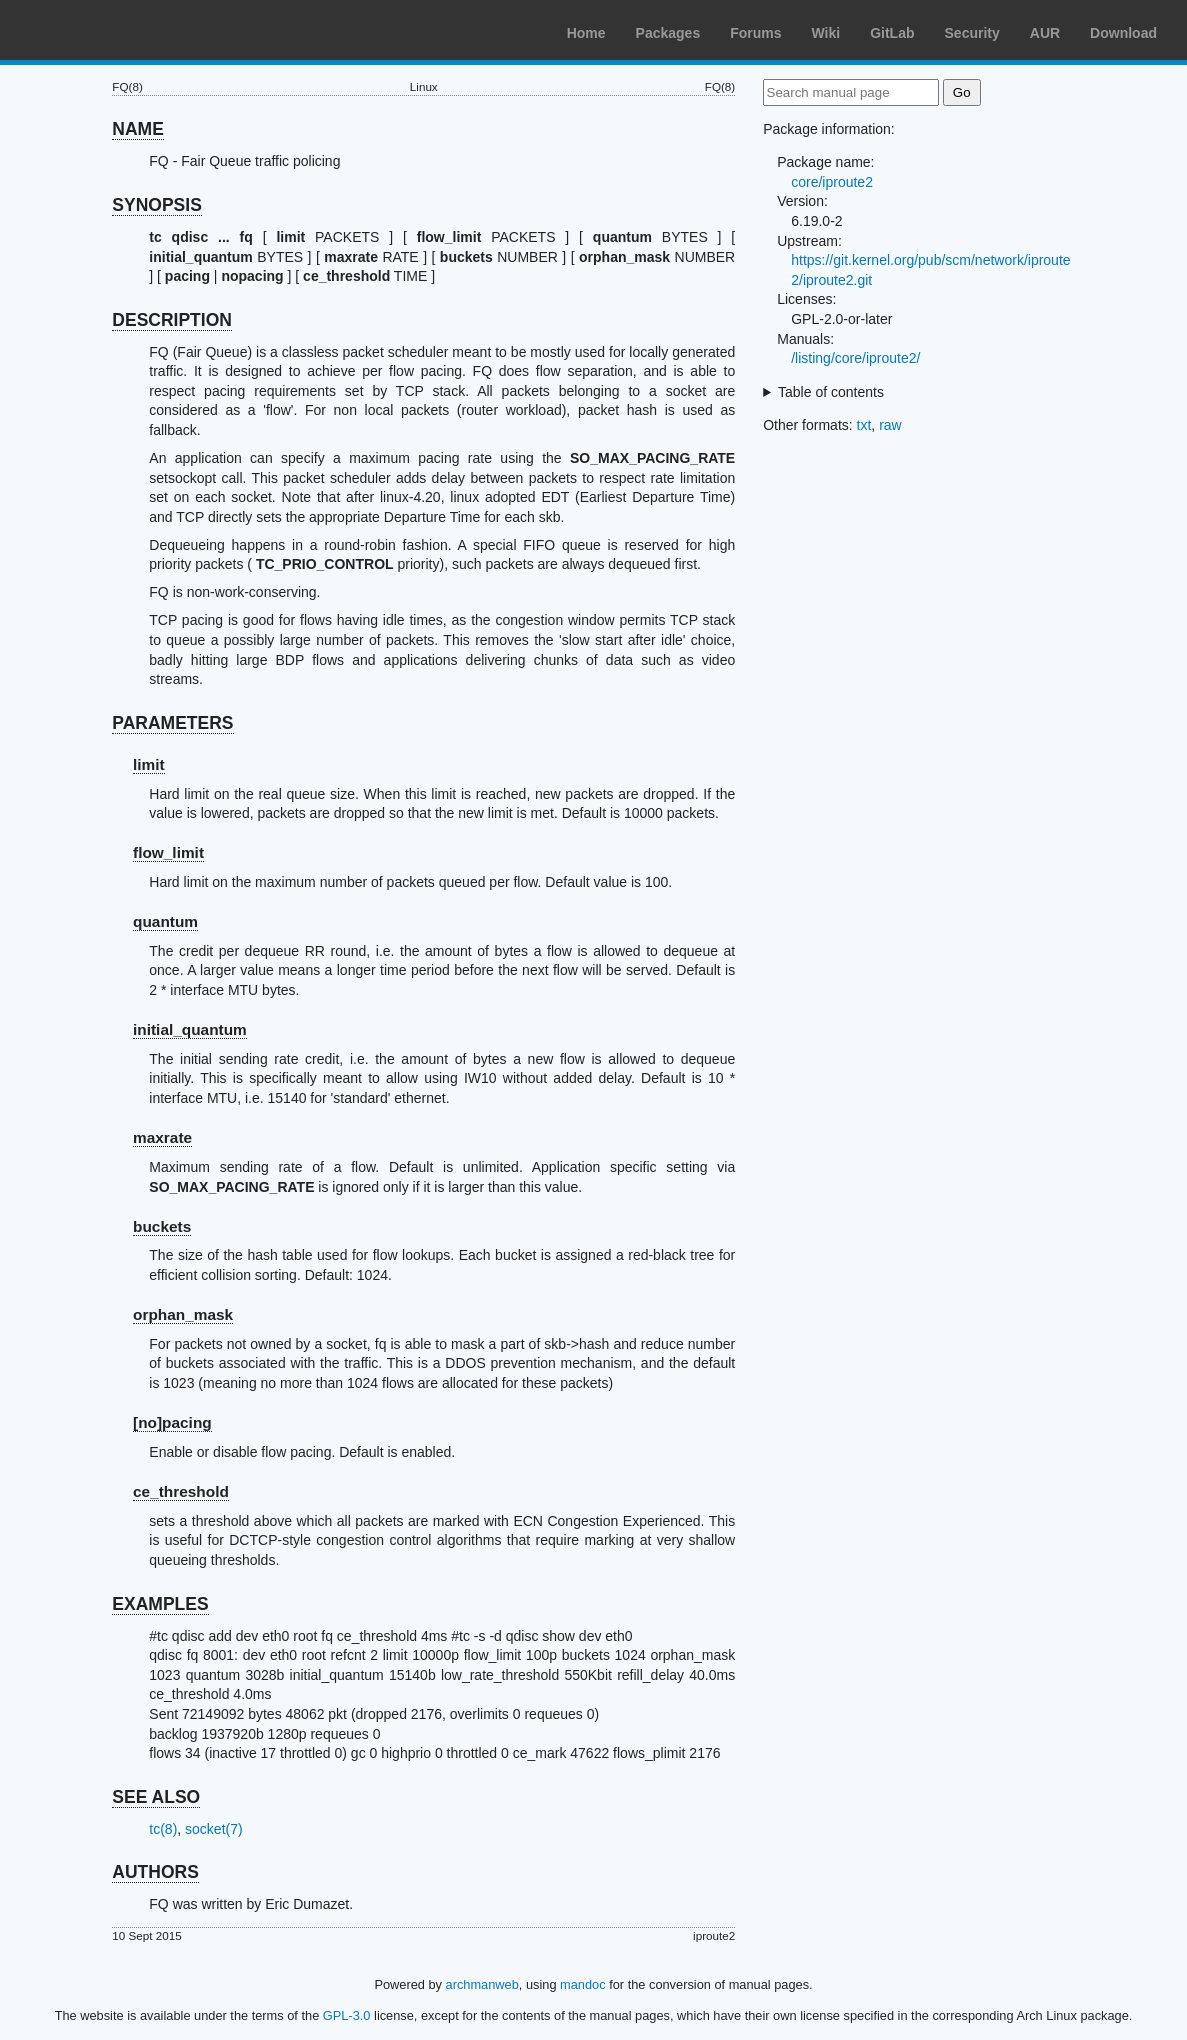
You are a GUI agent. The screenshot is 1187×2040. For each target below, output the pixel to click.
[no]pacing (172, 1422)
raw (890, 425)
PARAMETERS (172, 723)
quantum (165, 921)
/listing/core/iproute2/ (855, 358)
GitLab (892, 33)
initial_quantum (190, 1029)
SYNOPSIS (156, 205)
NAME (138, 129)
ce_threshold (181, 1491)
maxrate (162, 1137)
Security (972, 33)
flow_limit (168, 852)
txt (864, 425)
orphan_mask (183, 1314)
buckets (162, 1226)
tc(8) (163, 1829)
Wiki (826, 33)
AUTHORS (155, 1872)
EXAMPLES (160, 1604)
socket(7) (214, 1829)
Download (1123, 33)
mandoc (583, 1984)
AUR (1045, 33)
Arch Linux (110, 30)
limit (149, 764)
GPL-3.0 (347, 2015)
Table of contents (831, 392)
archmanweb (482, 1984)
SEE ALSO (156, 1797)
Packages (668, 33)
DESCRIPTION (172, 320)
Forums (755, 33)
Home (586, 33)
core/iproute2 (832, 182)
